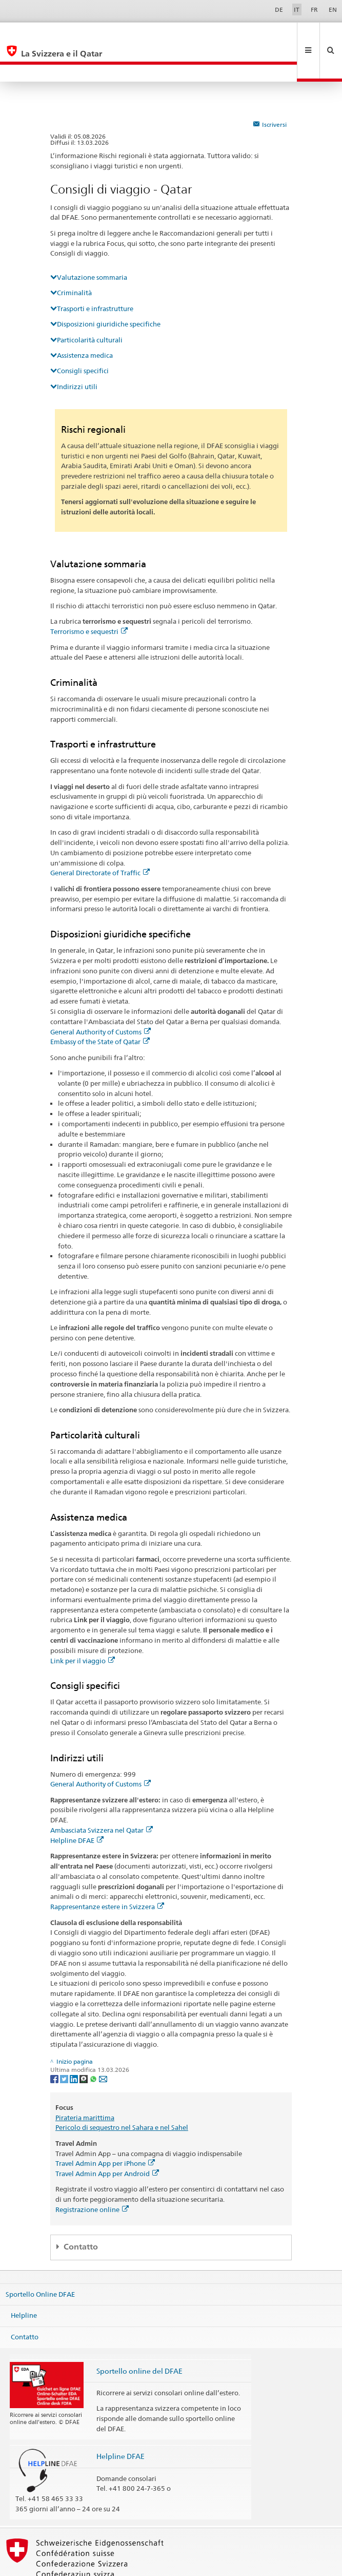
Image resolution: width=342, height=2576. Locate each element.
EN (333, 9)
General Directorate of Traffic (100, 838)
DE (279, 9)
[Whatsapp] (94, 2044)
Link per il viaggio (82, 1626)
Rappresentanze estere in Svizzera (107, 1872)
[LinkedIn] (74, 2044)
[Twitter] (65, 2044)
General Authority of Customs (100, 997)
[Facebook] (55, 2044)
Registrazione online (92, 2175)
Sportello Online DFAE (40, 2260)
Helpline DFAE (77, 1806)
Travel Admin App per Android (107, 2139)
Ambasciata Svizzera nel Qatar (101, 1796)
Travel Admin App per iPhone (105, 2129)
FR (314, 9)
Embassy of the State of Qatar (100, 1007)
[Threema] (84, 2044)
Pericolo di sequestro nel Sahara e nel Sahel (121, 2093)
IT (296, 9)
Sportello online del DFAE (139, 2336)
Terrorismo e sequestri (89, 597)
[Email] (103, 2044)
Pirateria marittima (84, 2083)
